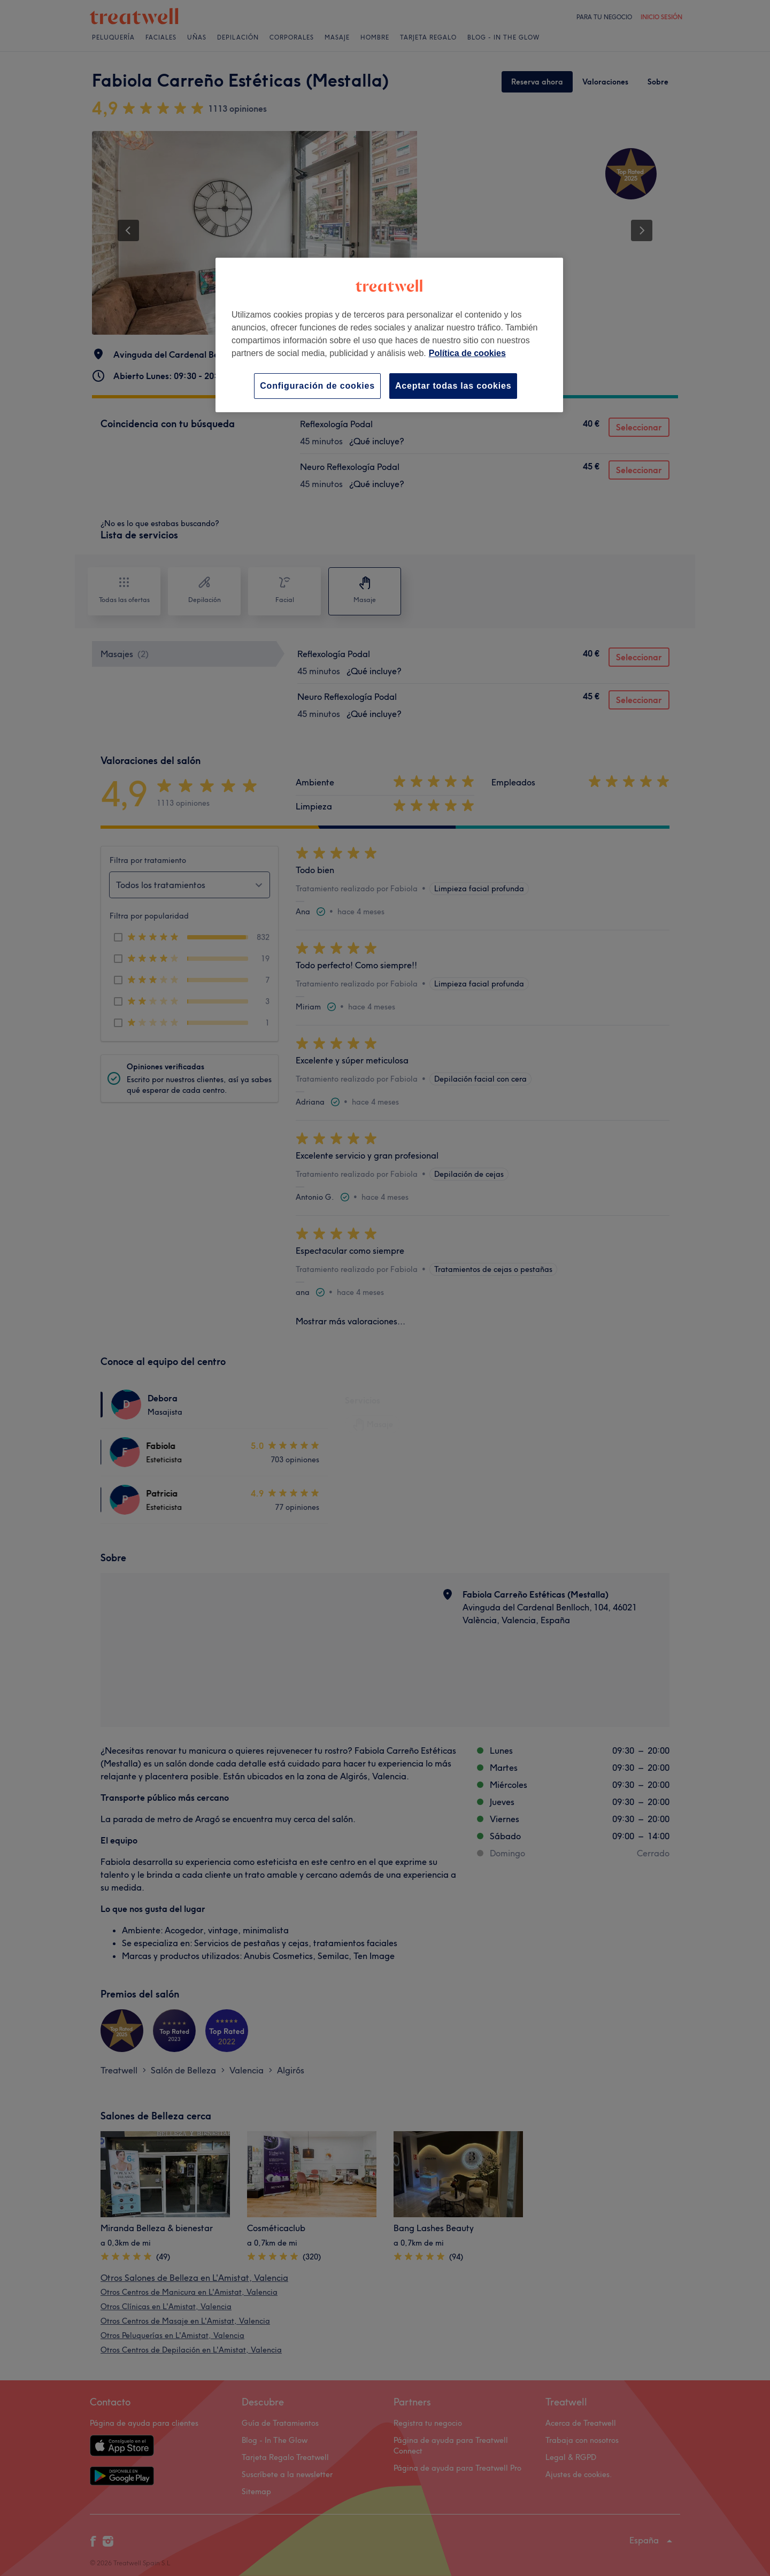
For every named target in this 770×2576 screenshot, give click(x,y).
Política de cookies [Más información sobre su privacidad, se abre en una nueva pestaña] (467, 353)
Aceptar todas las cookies (453, 385)
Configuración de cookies (317, 385)
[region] (389, 335)
